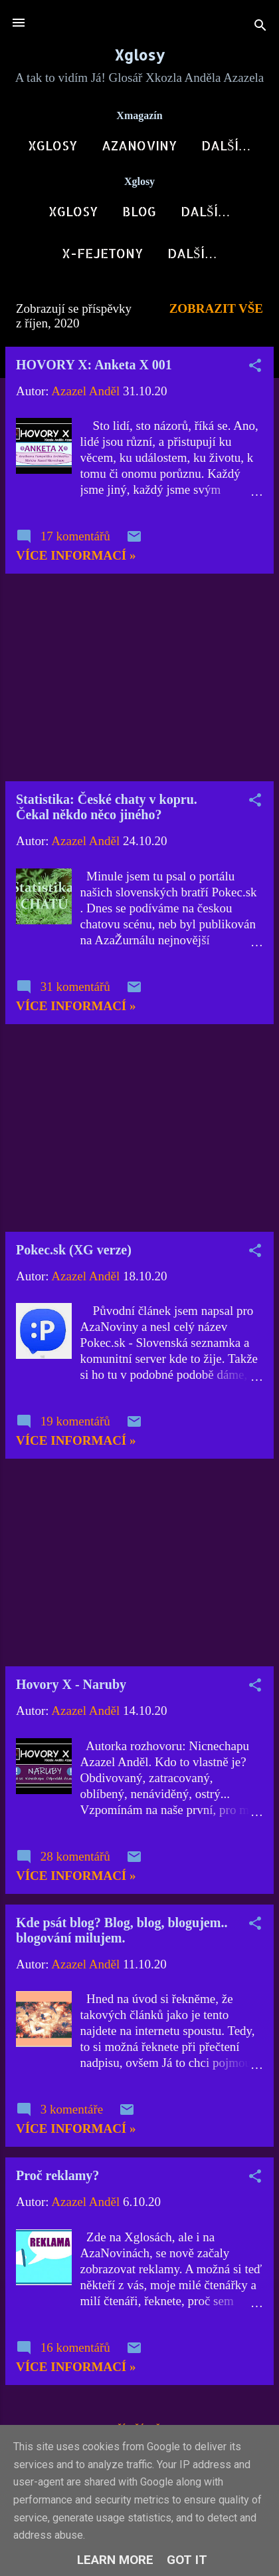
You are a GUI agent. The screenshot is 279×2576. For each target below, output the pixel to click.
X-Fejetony (102, 258)
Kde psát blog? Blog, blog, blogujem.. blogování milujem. (121, 1935)
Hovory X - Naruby (71, 1689)
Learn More (115, 2559)
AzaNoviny (133, 145)
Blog (124, 214)
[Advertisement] (139, 683)
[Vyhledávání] (260, 27)
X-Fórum (226, 145)
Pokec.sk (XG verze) (74, 1255)
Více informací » (76, 561)
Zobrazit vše (216, 314)
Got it (187, 2559)
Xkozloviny (205, 214)
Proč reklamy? (57, 2180)
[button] (255, 373)
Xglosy (139, 55)
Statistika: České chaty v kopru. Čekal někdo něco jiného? (106, 812)
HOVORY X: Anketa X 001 (94, 370)
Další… (192, 258)
